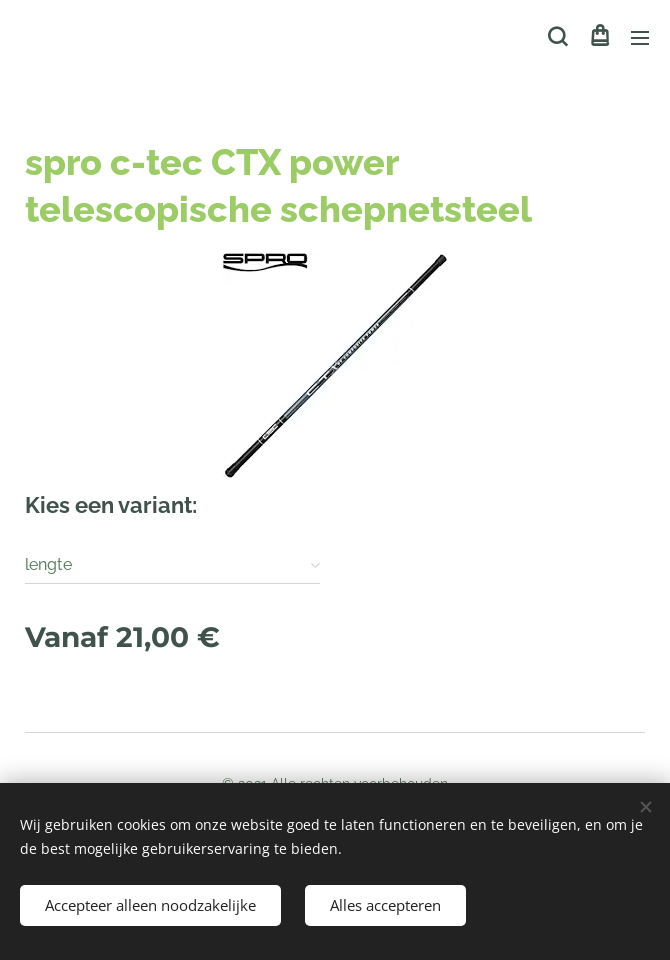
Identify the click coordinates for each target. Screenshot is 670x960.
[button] (557, 37)
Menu (640, 38)
